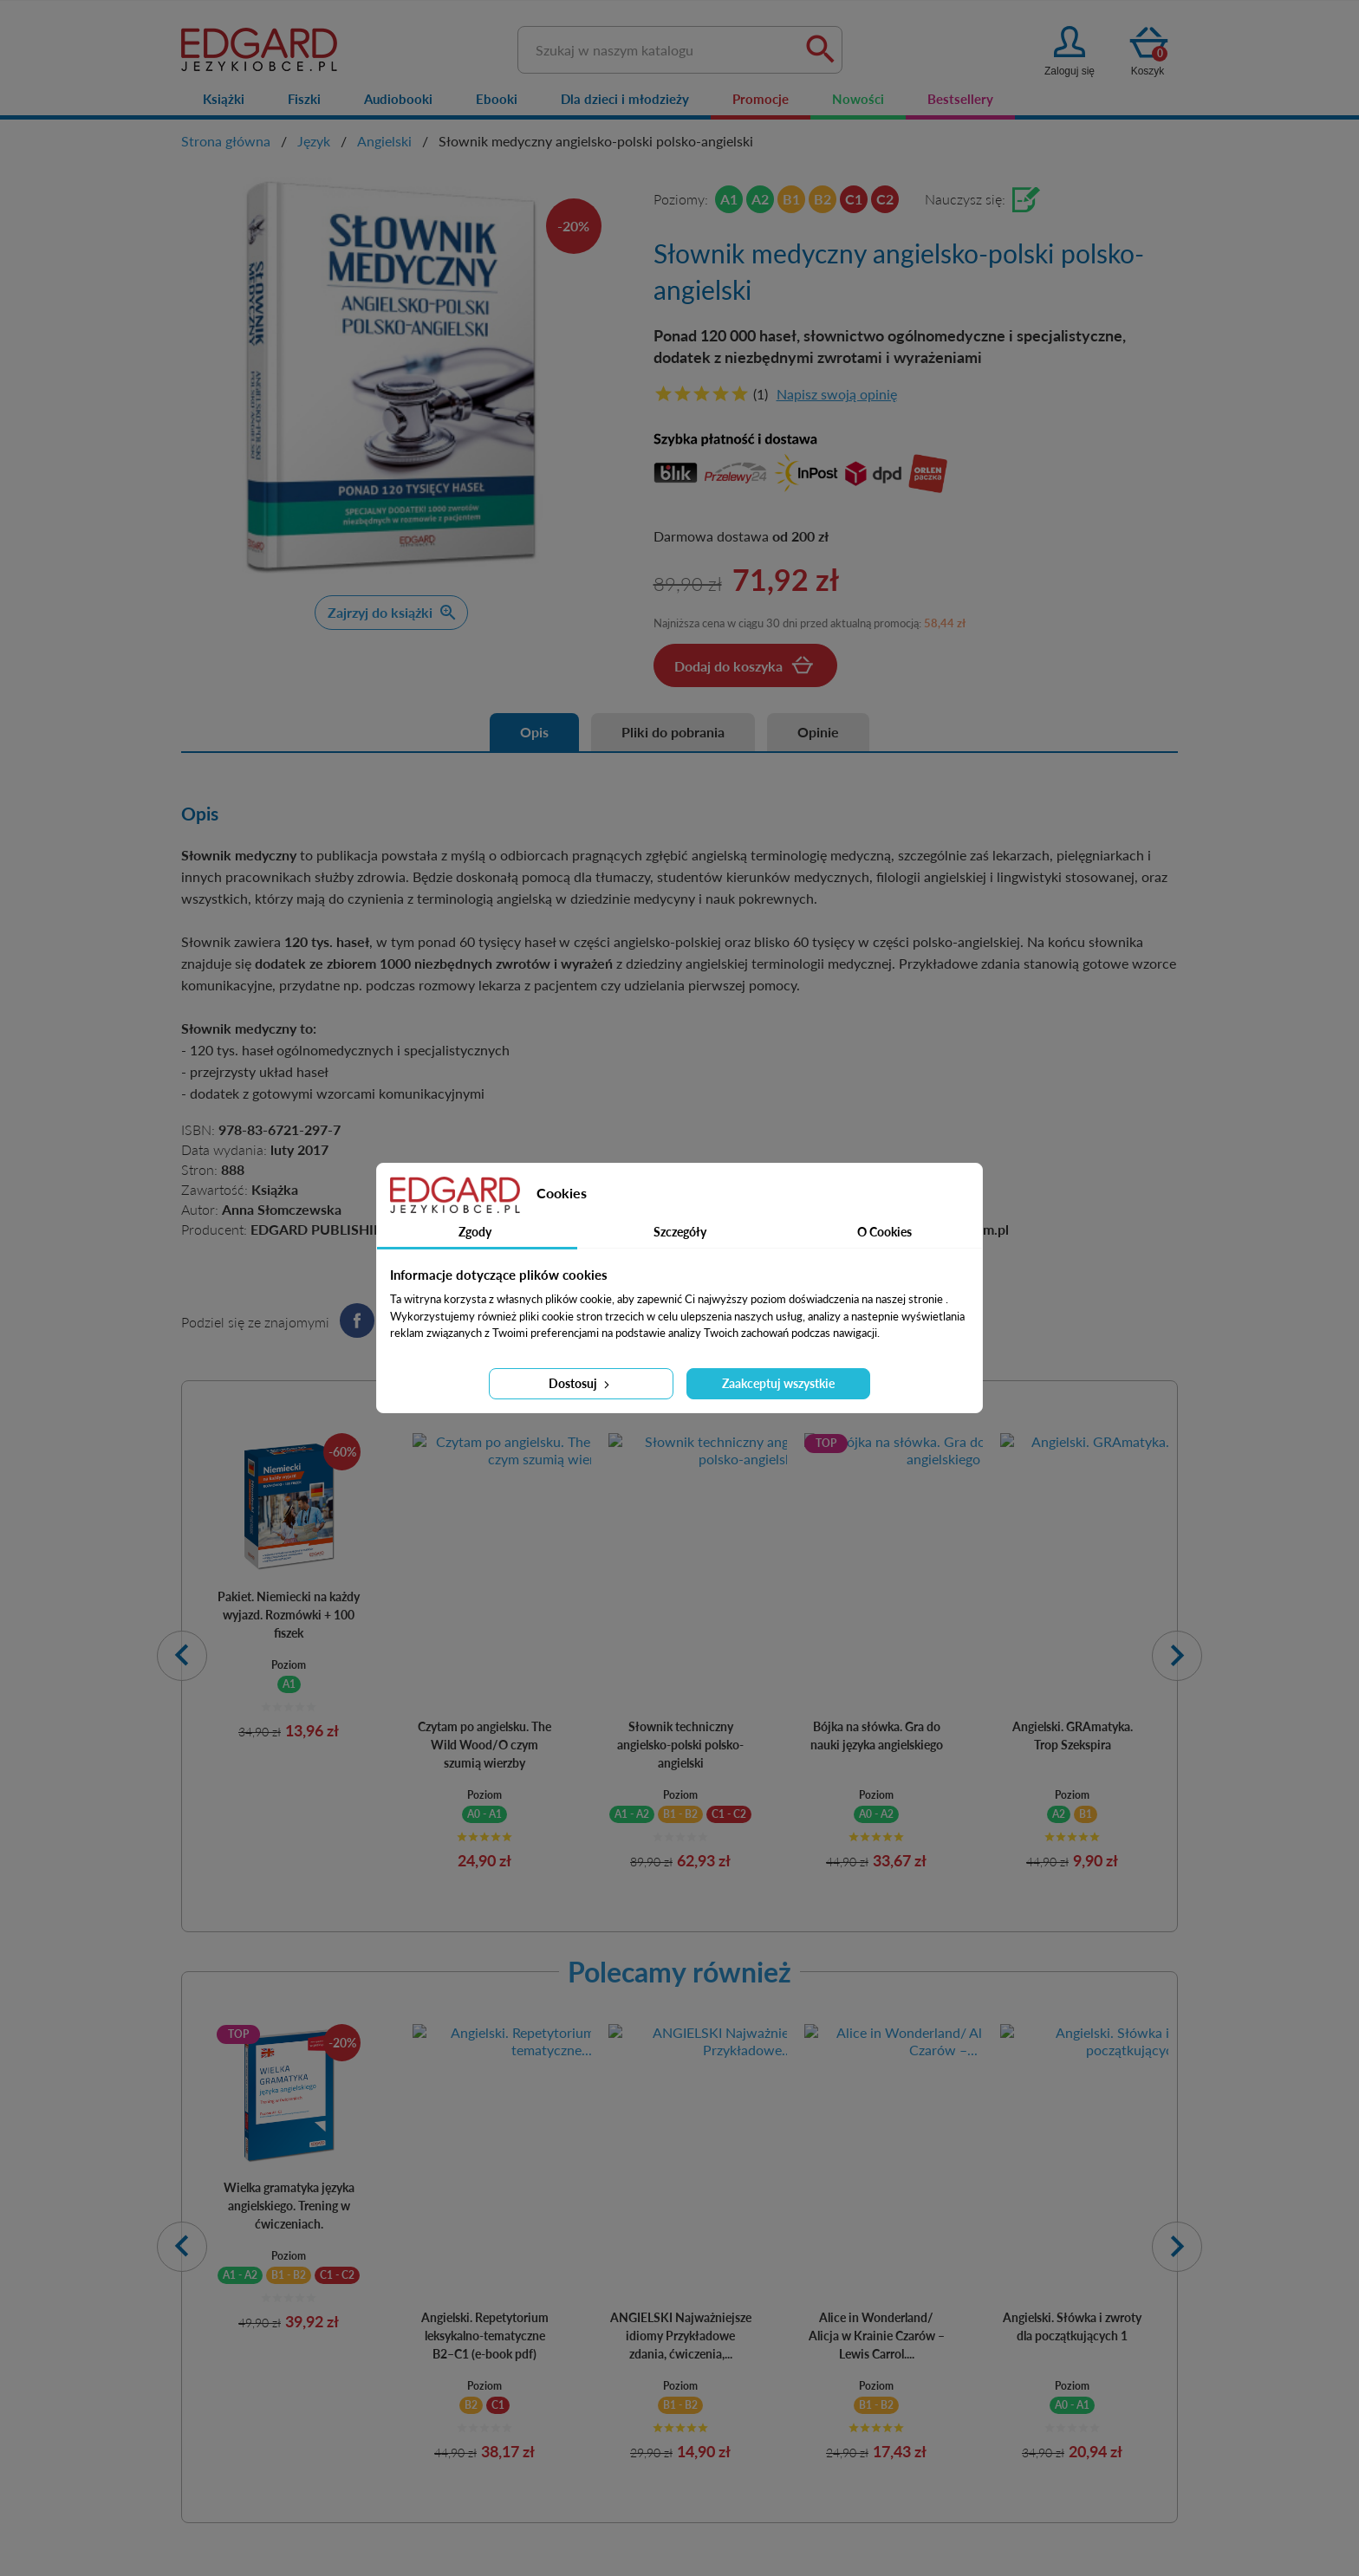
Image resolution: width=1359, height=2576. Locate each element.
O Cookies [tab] (884, 1231)
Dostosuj (581, 1383)
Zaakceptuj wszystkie (778, 1383)
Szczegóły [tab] (679, 1231)
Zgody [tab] (474, 1231)
